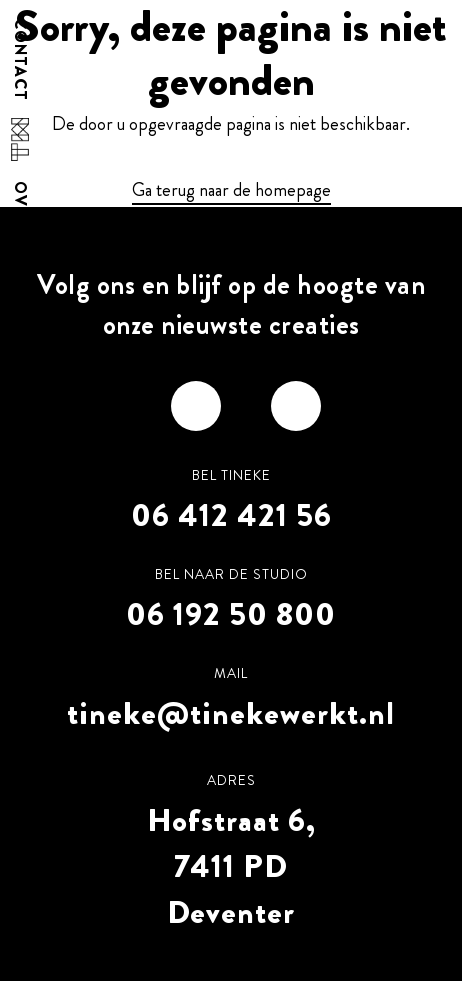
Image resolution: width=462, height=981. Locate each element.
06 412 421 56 (231, 515)
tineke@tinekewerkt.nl (231, 713)
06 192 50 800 (231, 614)
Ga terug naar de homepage (231, 190)
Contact (20, 59)
